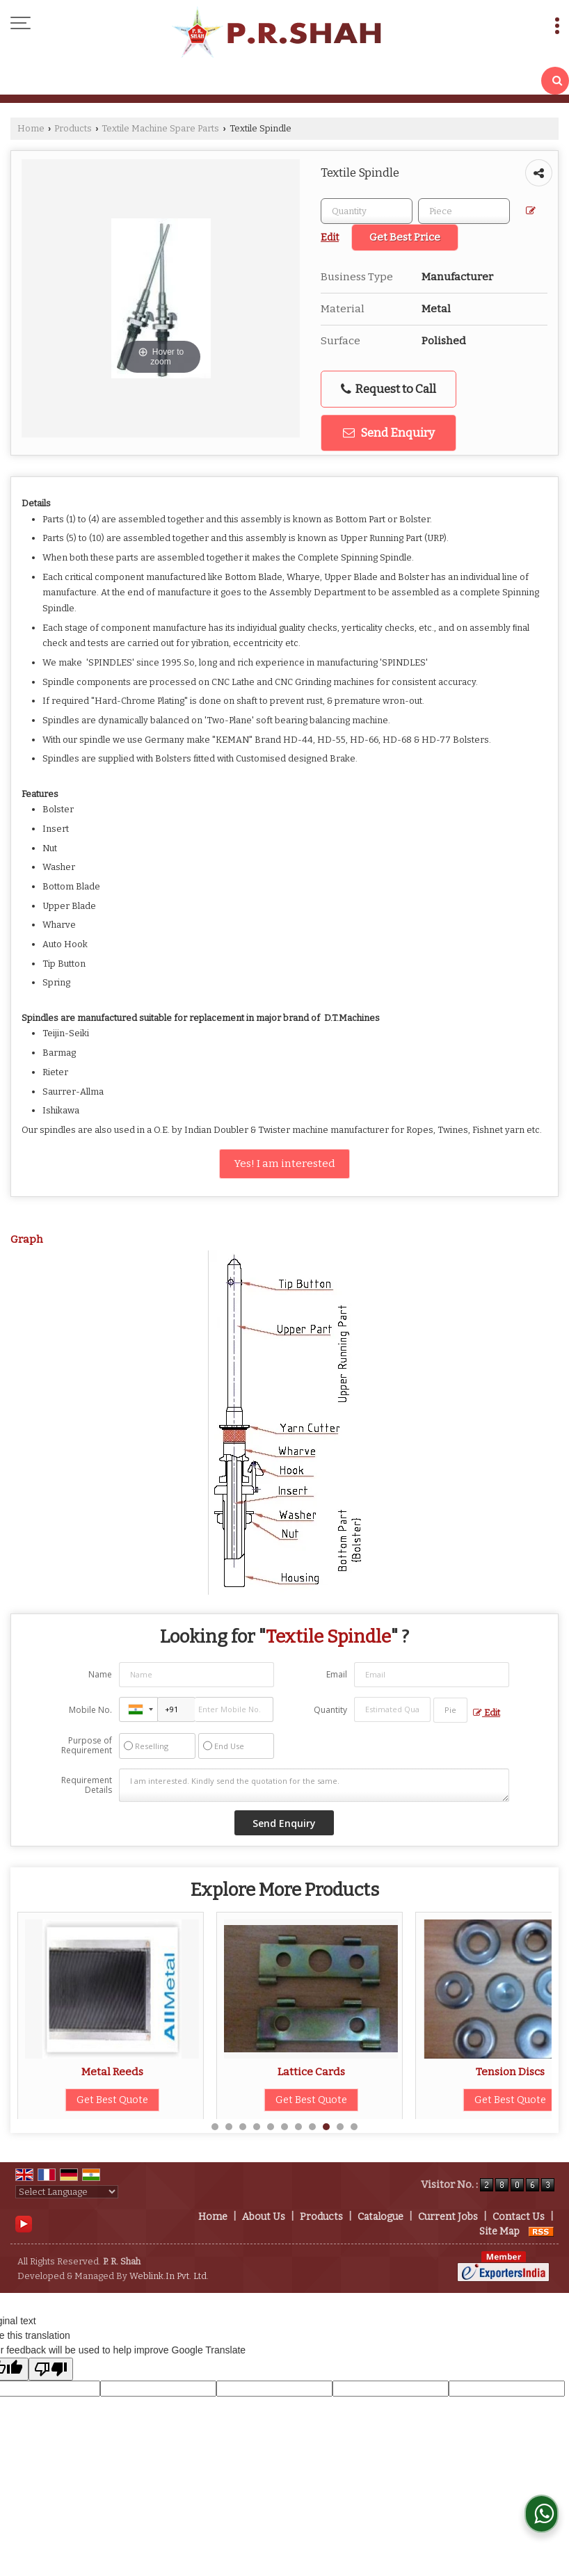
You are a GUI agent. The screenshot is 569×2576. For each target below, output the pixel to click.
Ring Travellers (81, 2072)
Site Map (499, 2231)
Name (100, 1674)
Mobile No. (90, 1710)
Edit (486, 1712)
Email (336, 1674)
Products (73, 128)
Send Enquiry (389, 433)
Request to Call (388, 389)
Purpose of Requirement (86, 1745)
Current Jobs (448, 2217)
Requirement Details (86, 1785)
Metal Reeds (281, 2072)
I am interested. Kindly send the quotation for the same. (314, 1785)
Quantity (330, 1710)
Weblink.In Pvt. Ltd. (169, 2276)
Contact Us (518, 2217)
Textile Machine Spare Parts (160, 128)
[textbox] (464, 211)
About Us (263, 2217)
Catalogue (380, 2217)
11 (354, 2126)
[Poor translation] (51, 2369)
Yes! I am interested (284, 1163)
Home (31, 128)
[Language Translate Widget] (66, 2191)
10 (340, 2126)
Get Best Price (404, 237)
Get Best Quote (82, 2100)
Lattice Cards (479, 2072)
